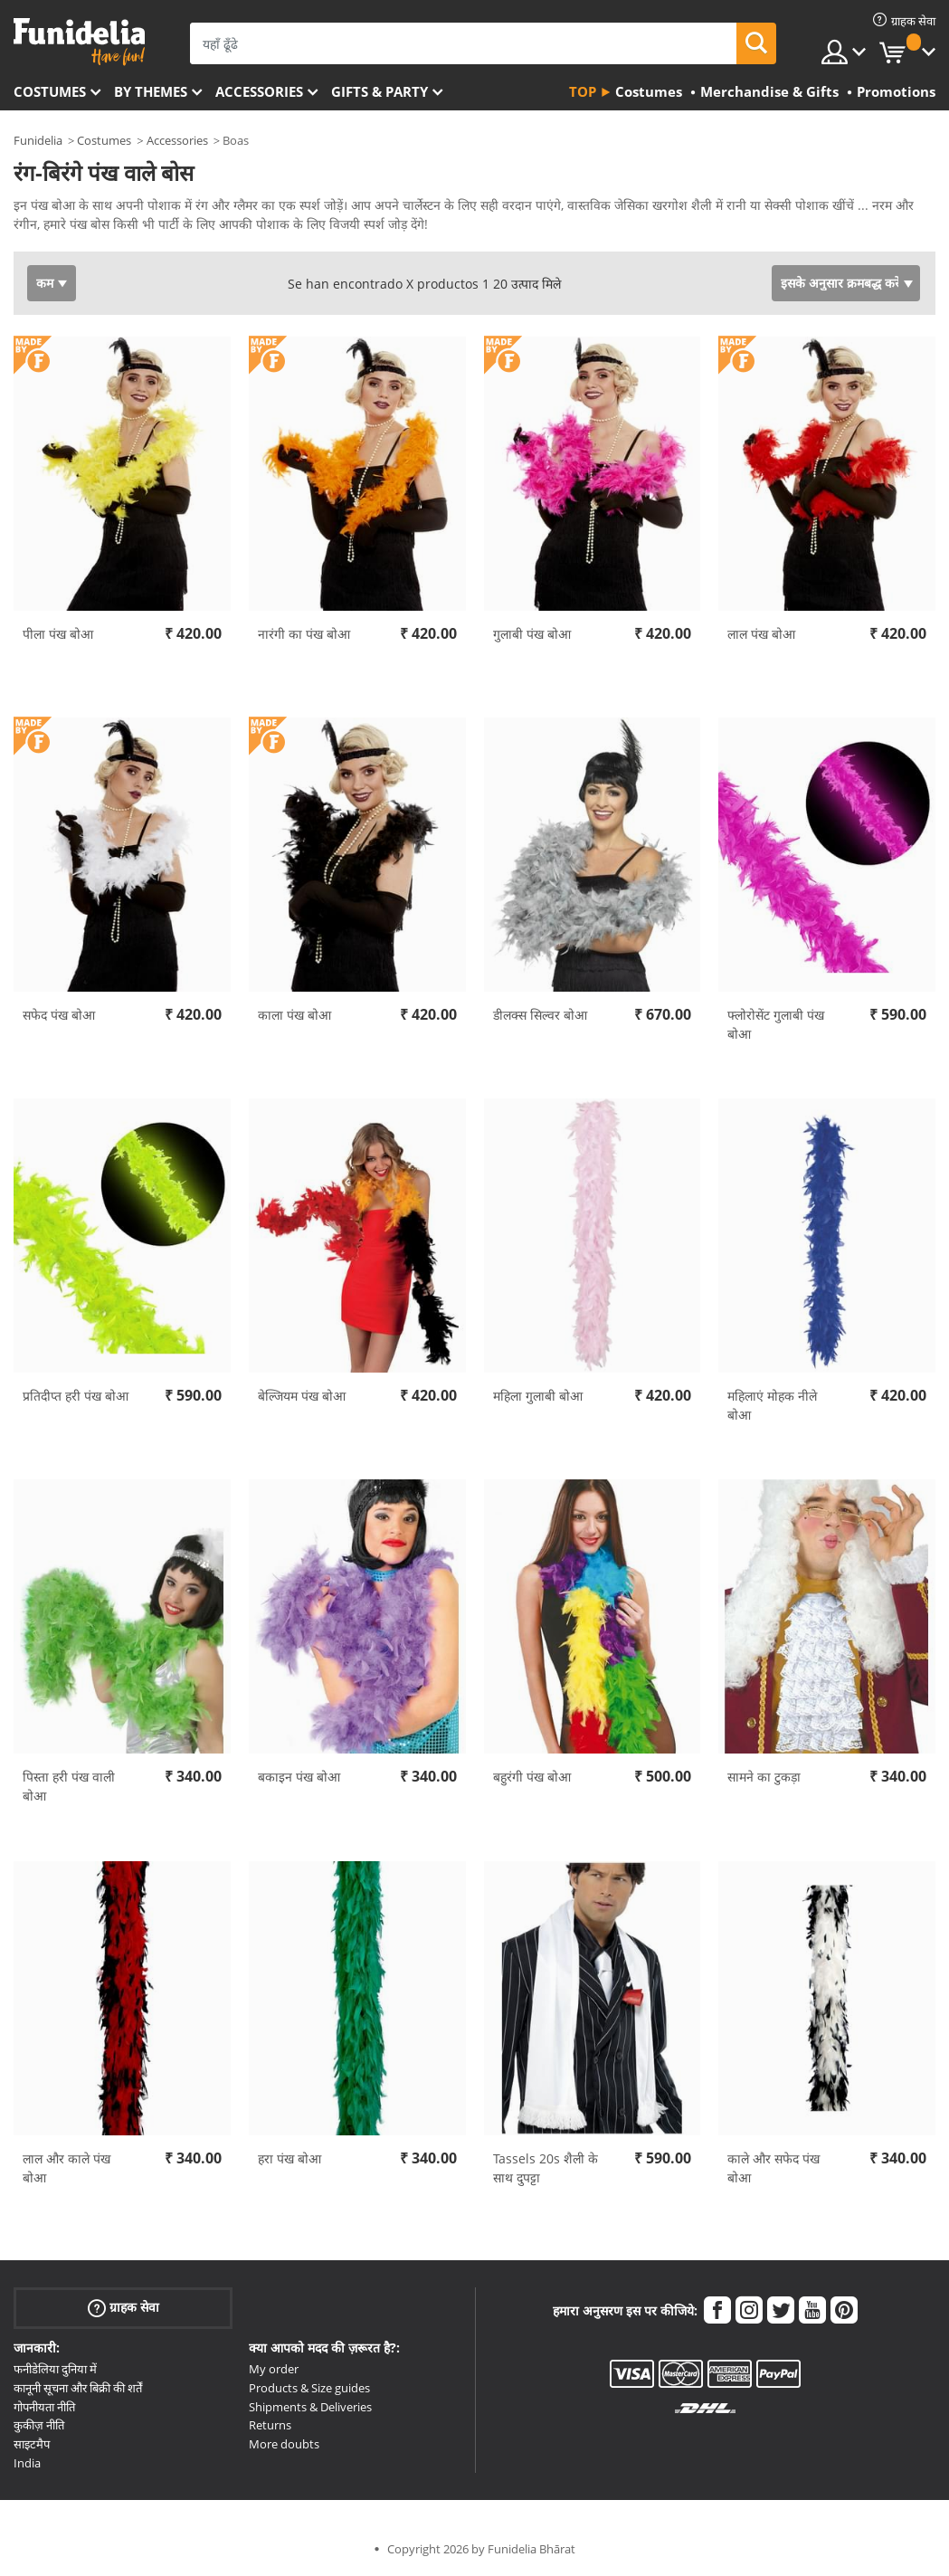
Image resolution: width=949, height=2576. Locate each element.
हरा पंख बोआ (289, 2158)
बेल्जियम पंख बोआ (302, 1395)
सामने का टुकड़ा (764, 1776)
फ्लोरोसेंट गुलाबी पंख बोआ (775, 1024)
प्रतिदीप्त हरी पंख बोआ (75, 1395)
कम (44, 282)
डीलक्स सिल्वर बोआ (540, 1014)
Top (582, 91)
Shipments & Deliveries (310, 2407)
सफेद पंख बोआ (59, 1014)
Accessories (259, 91)
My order (274, 2369)
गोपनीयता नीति (44, 2407)
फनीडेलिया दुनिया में (55, 2369)
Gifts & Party (379, 91)
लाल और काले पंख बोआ (66, 2168)
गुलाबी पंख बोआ (532, 633)
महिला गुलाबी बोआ (538, 1395)
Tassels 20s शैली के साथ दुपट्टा (545, 2168)
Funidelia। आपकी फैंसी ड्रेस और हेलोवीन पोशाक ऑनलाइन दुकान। (79, 42)
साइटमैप (32, 2444)
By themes (150, 91)
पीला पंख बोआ (58, 633)
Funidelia (38, 140)
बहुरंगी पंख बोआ (532, 1776)
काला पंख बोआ (294, 1014)
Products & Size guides (309, 2388)
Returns (270, 2425)
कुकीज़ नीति (39, 2425)
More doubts (284, 2444)
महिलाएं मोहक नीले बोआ (772, 1405)
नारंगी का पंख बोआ (304, 633)
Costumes (50, 91)
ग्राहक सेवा (123, 2307)
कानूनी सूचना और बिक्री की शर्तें (78, 2388)
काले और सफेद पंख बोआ (773, 2168)
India (27, 2463)
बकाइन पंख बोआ (299, 1776)
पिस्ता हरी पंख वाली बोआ (69, 1786)
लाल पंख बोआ (761, 633)
